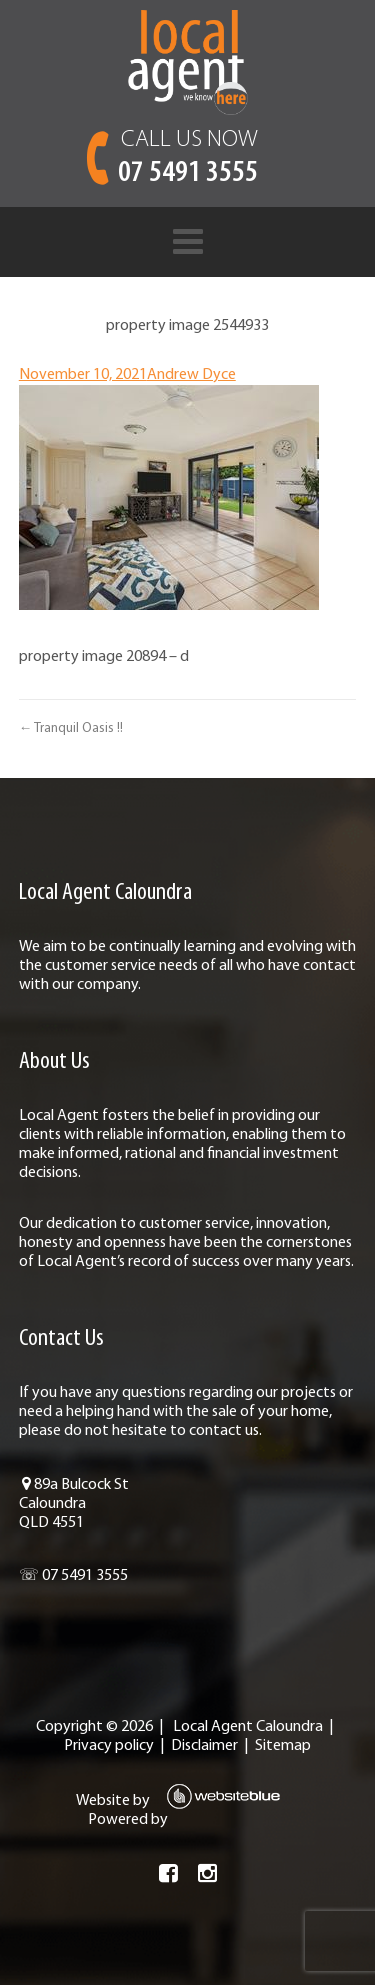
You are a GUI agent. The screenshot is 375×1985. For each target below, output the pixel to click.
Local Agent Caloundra (248, 1727)
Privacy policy (109, 1746)
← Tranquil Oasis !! (71, 728)
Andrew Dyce (191, 375)
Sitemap (283, 1746)
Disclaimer (204, 1746)
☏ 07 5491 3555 (73, 1576)
